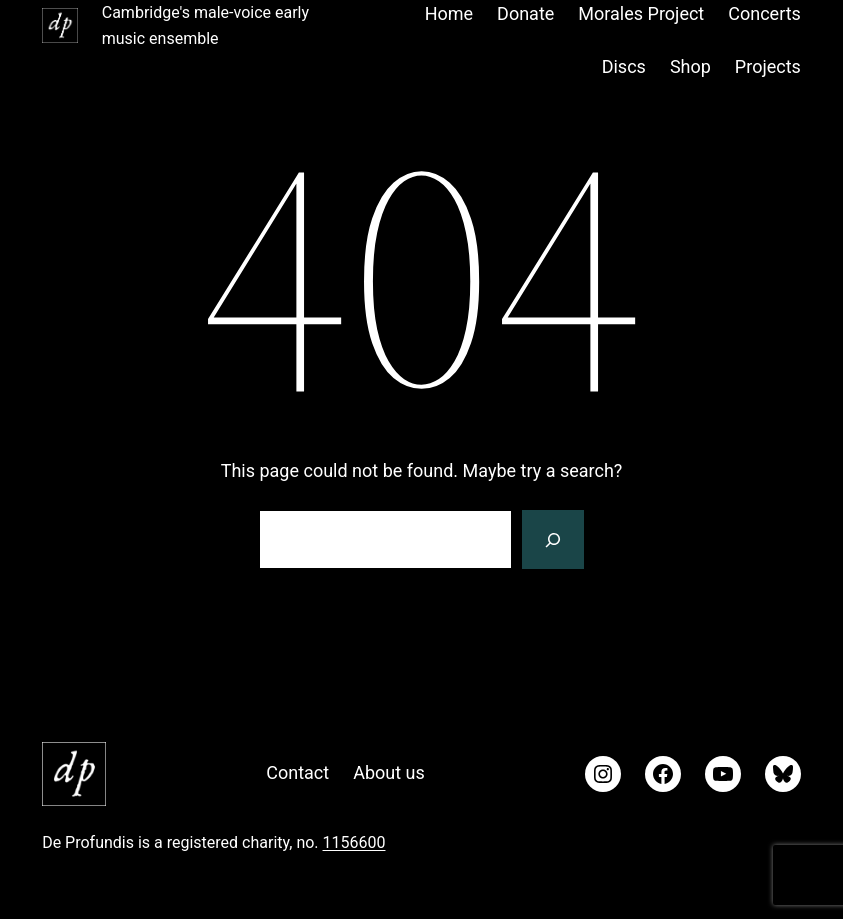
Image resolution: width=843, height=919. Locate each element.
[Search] (553, 540)
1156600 (354, 842)
